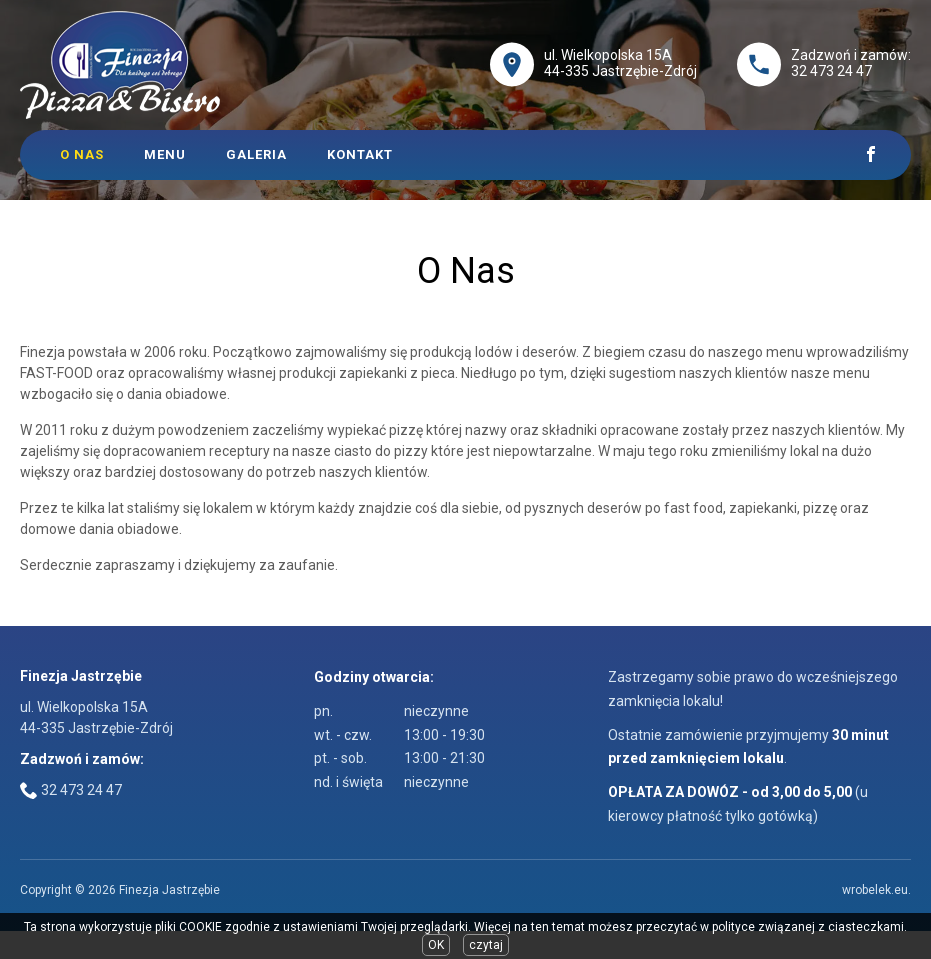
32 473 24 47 (831, 71)
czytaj (486, 945)
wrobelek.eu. (876, 890)
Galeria (256, 154)
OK (436, 945)
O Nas (82, 154)
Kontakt (360, 154)
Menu (165, 154)
